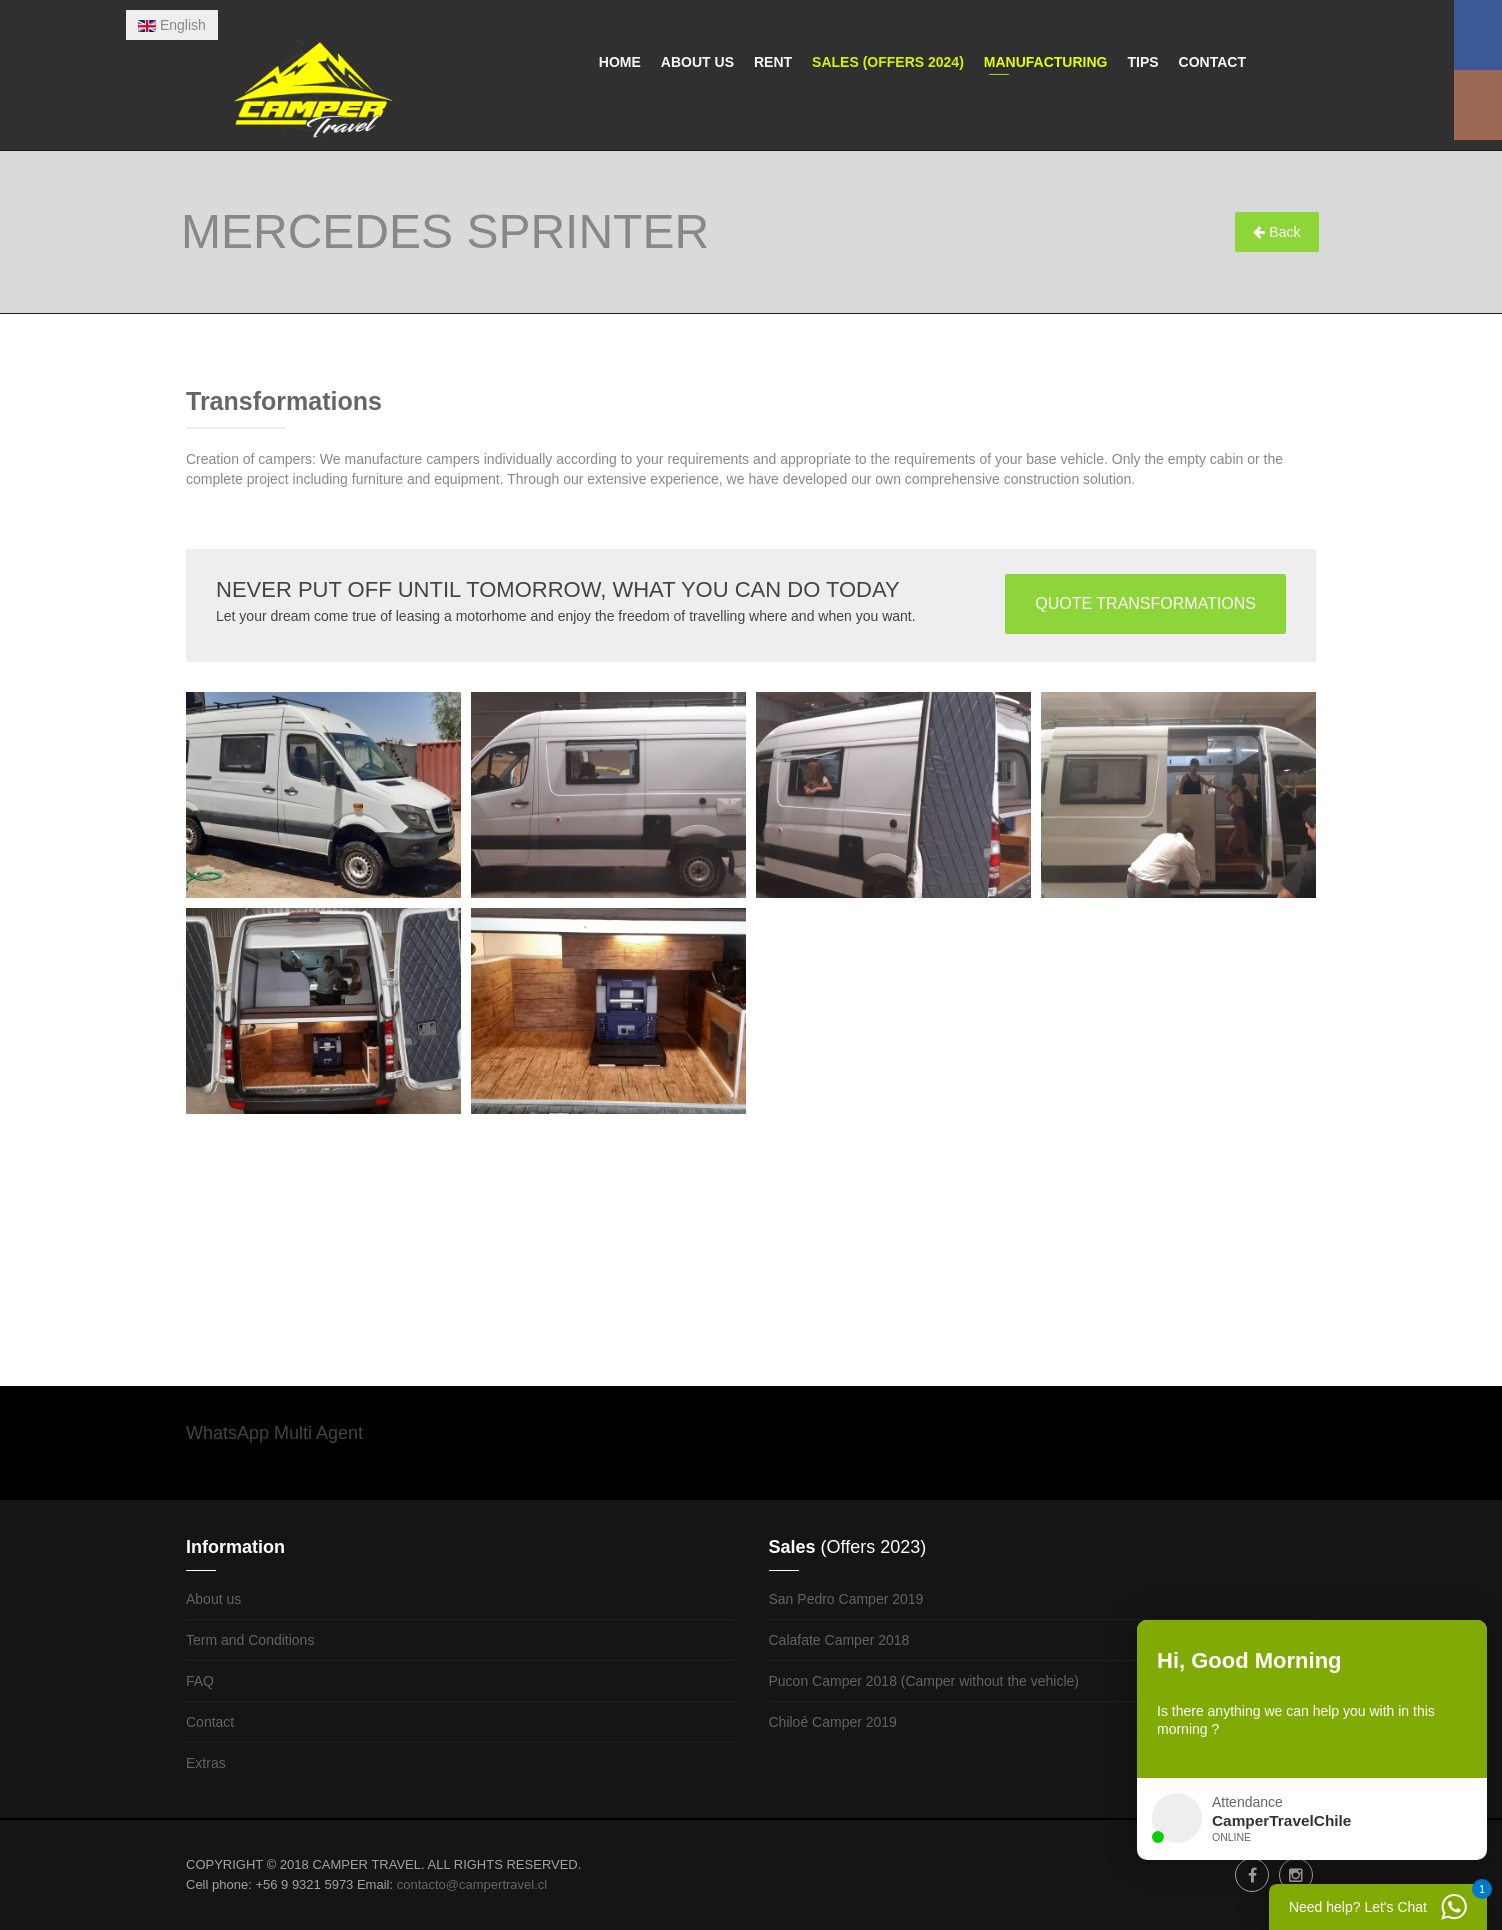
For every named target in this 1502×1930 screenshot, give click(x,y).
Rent (773, 62)
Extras (206, 1763)
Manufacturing (1046, 62)
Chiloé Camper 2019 (833, 1722)
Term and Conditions (250, 1640)
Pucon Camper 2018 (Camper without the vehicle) (924, 1681)
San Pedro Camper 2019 (846, 1599)
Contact (1212, 62)
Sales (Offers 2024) (888, 62)
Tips (1142, 62)
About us (697, 62)
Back (1276, 232)
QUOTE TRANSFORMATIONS (1145, 603)
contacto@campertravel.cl (472, 1884)
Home (620, 62)
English (172, 25)
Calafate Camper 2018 (839, 1640)
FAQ (200, 1681)
